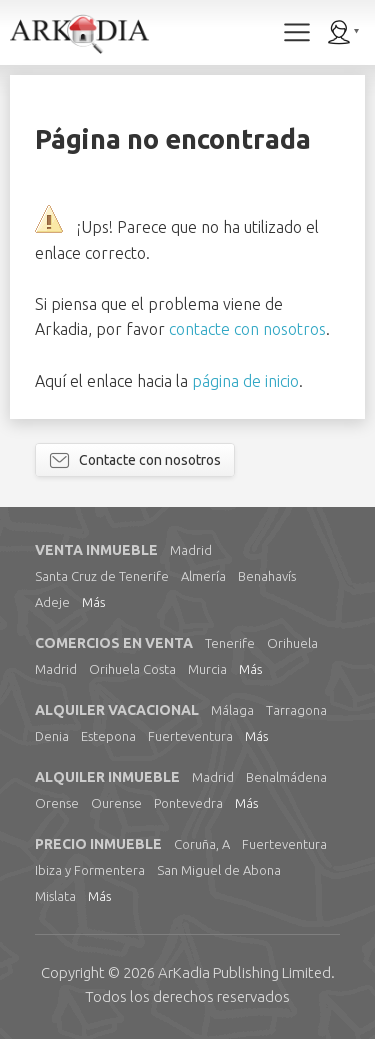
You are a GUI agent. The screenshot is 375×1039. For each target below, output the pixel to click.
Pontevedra (188, 803)
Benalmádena (286, 777)
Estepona (108, 736)
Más (93, 602)
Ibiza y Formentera (90, 870)
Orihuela (292, 643)
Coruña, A (202, 844)
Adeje (52, 602)
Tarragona (296, 710)
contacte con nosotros (247, 329)
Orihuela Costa (132, 669)
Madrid (191, 550)
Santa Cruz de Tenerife (102, 576)
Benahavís (267, 576)
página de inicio (245, 381)
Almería (203, 576)
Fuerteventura (190, 736)
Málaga (232, 710)
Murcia (207, 669)
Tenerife (230, 643)
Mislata (55, 896)
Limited (244, 972)
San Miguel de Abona (219, 870)
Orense (57, 803)
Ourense (116, 803)
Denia (52, 736)
